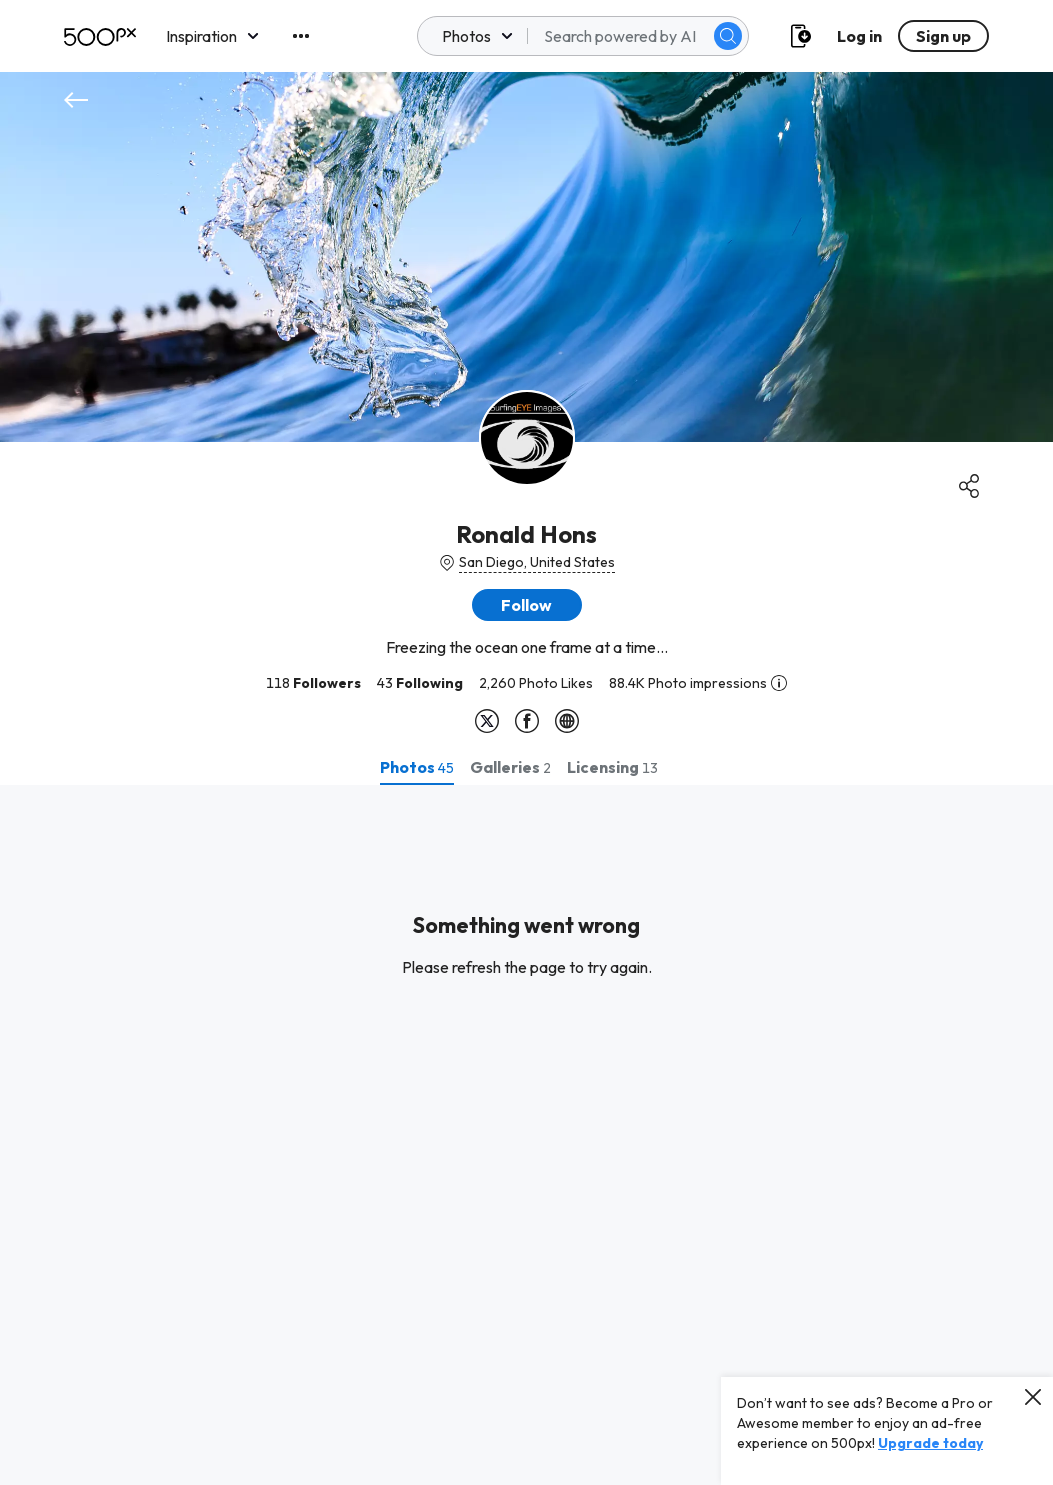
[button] (527, 605)
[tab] (417, 767)
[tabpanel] (526, 1135)
